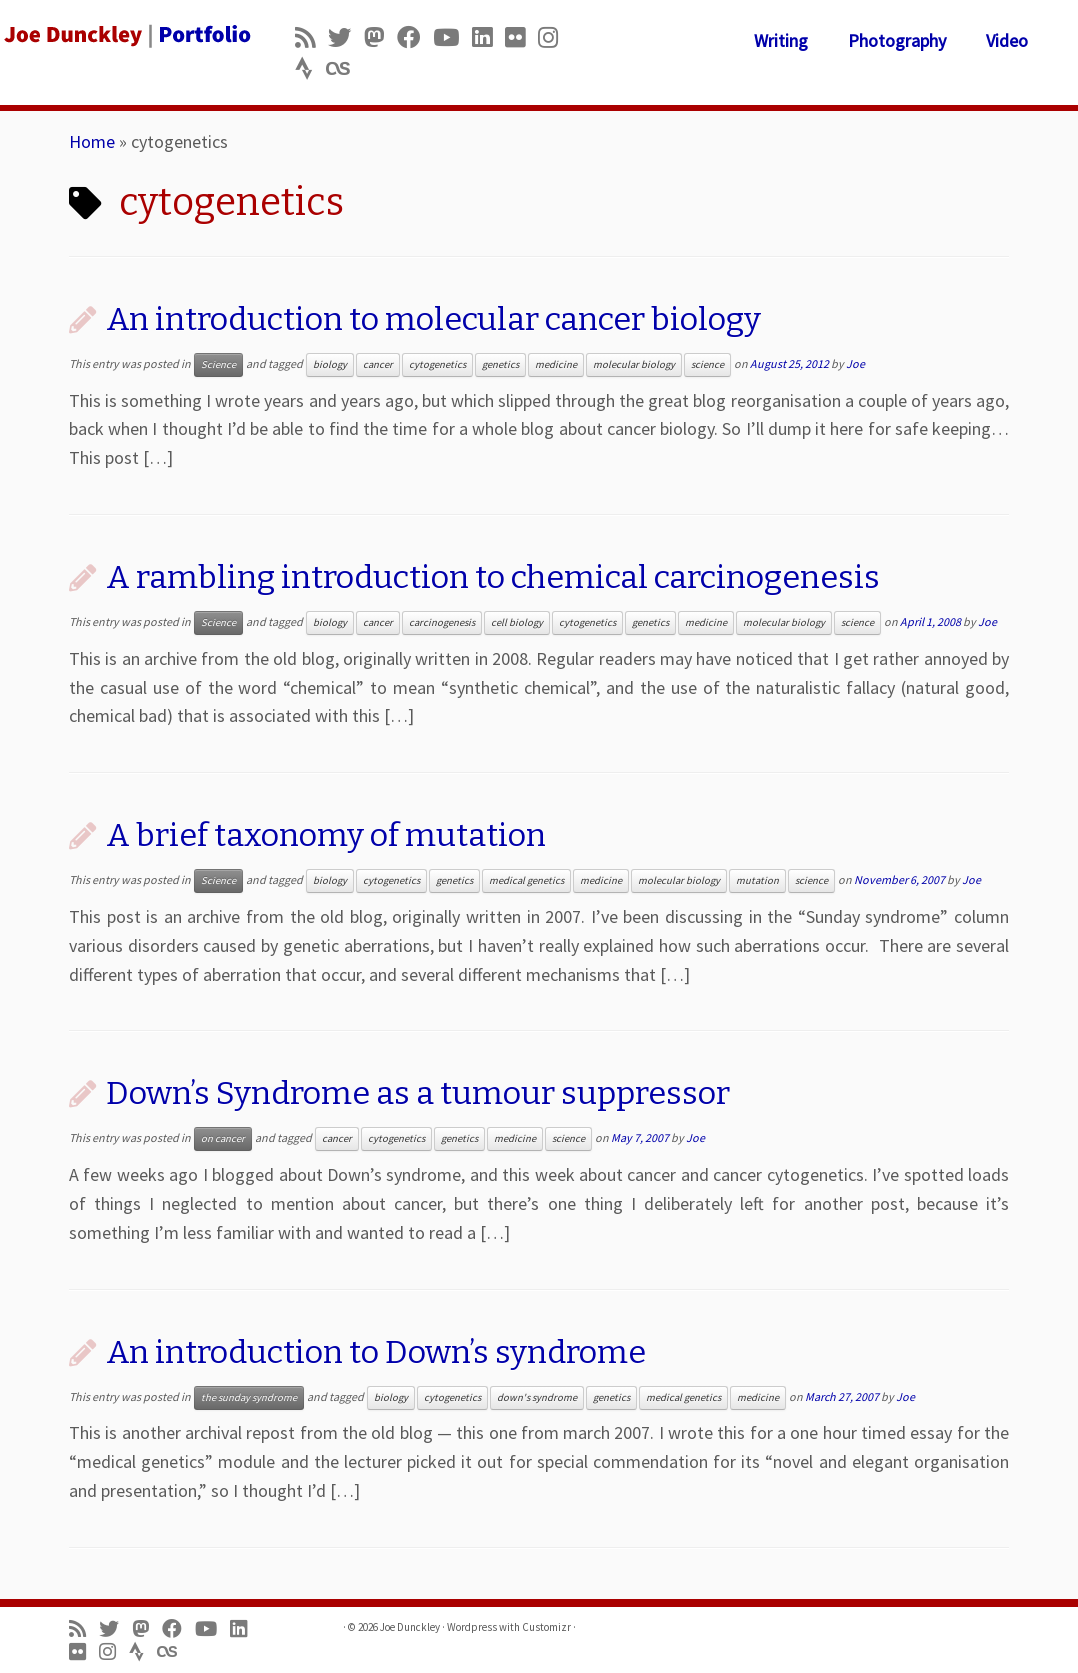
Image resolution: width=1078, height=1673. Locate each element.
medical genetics (526, 880)
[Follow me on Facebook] (415, 37)
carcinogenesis (442, 622)
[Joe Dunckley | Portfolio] (126, 35)
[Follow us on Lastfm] (344, 68)
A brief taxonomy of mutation (326, 835)
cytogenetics (437, 364)
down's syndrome (537, 1397)
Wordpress (472, 1627)
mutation (757, 880)
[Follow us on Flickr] (521, 37)
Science (218, 364)
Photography (897, 40)
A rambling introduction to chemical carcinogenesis (493, 577)
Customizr (546, 1627)
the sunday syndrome (249, 1397)
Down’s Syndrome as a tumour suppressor (418, 1093)
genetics (500, 364)
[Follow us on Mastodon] (380, 37)
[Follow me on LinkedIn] (488, 37)
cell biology (517, 622)
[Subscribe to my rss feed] (311, 37)
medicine (556, 364)
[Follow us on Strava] (310, 68)
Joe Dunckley (410, 1627)
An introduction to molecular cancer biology (433, 319)
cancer (378, 364)
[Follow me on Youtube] (452, 37)
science (707, 364)
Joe (855, 363)
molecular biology (634, 364)
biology (330, 364)
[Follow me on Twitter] (346, 37)
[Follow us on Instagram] (554, 37)
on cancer (223, 1138)
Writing (781, 40)
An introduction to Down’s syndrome (376, 1352)
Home (92, 141)
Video (1007, 40)
